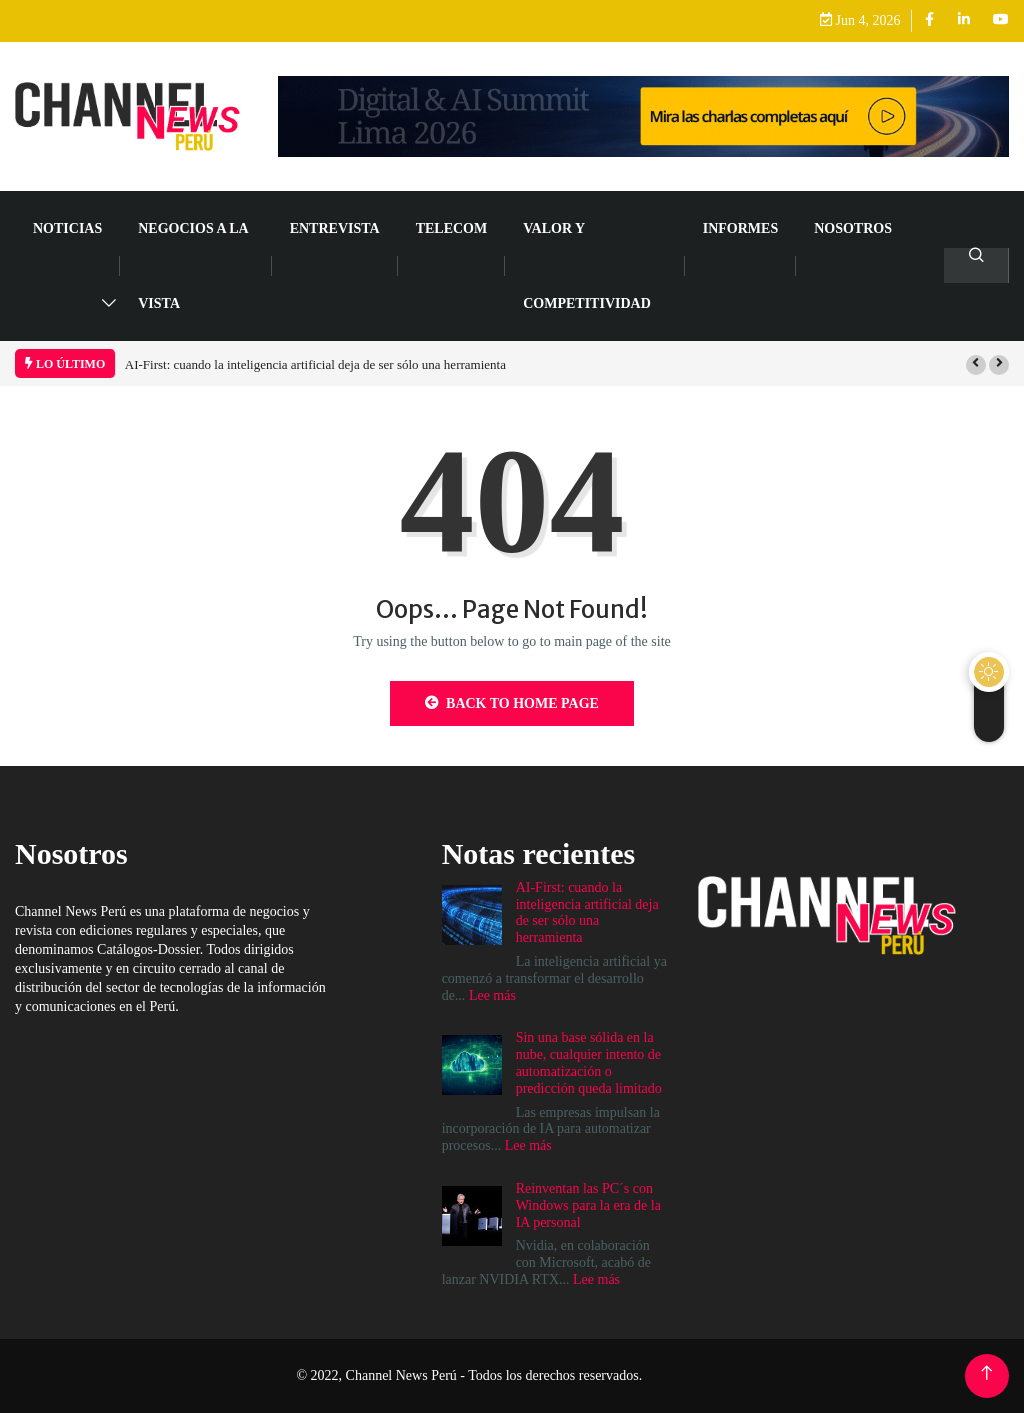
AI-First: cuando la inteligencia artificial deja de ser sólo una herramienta (315, 364)
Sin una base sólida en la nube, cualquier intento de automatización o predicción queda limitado (589, 1062)
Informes (740, 228)
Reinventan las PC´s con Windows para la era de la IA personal (588, 1205)
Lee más (492, 995)
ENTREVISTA (335, 228)
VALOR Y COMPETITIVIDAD (587, 266)
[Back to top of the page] (986, 1373)
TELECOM (452, 228)
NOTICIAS (67, 228)
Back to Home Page (512, 703)
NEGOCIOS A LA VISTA (193, 266)
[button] (976, 365)
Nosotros (853, 228)
